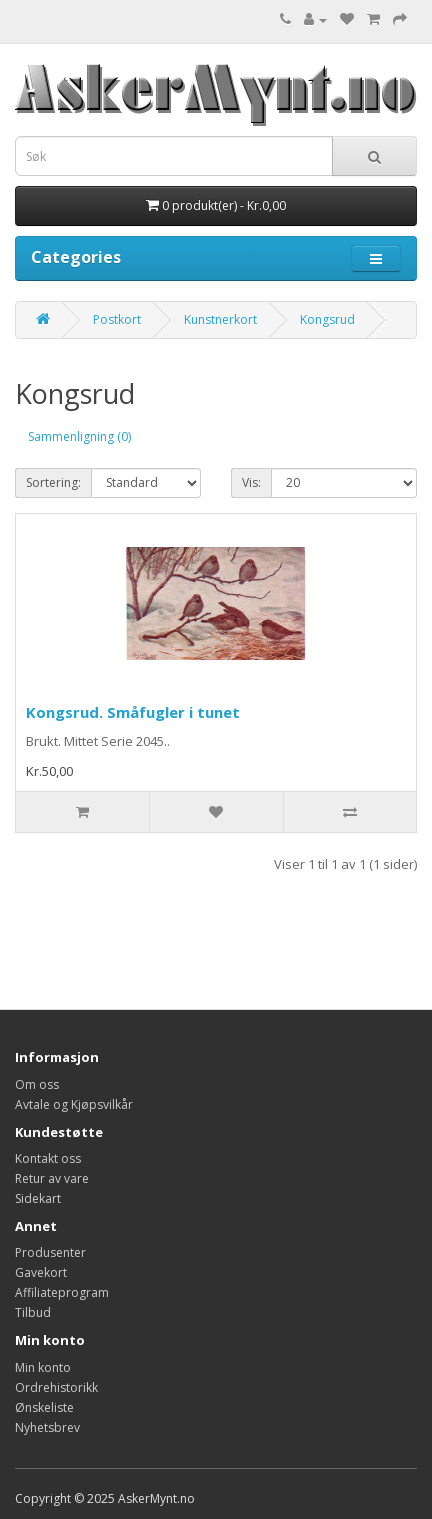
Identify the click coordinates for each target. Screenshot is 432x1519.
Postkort (117, 319)
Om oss (37, 1084)
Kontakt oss (48, 1158)
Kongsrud (327, 319)
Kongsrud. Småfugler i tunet (133, 712)
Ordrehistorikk (56, 1387)
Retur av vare (52, 1178)
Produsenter (50, 1252)
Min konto (43, 1367)
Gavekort (41, 1272)
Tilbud (33, 1312)
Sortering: (53, 482)
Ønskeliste (44, 1407)
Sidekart (38, 1198)
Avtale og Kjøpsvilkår (74, 1104)
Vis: (251, 482)
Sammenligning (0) (79, 436)
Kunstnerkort (220, 319)
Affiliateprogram (62, 1292)
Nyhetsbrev (47, 1427)
